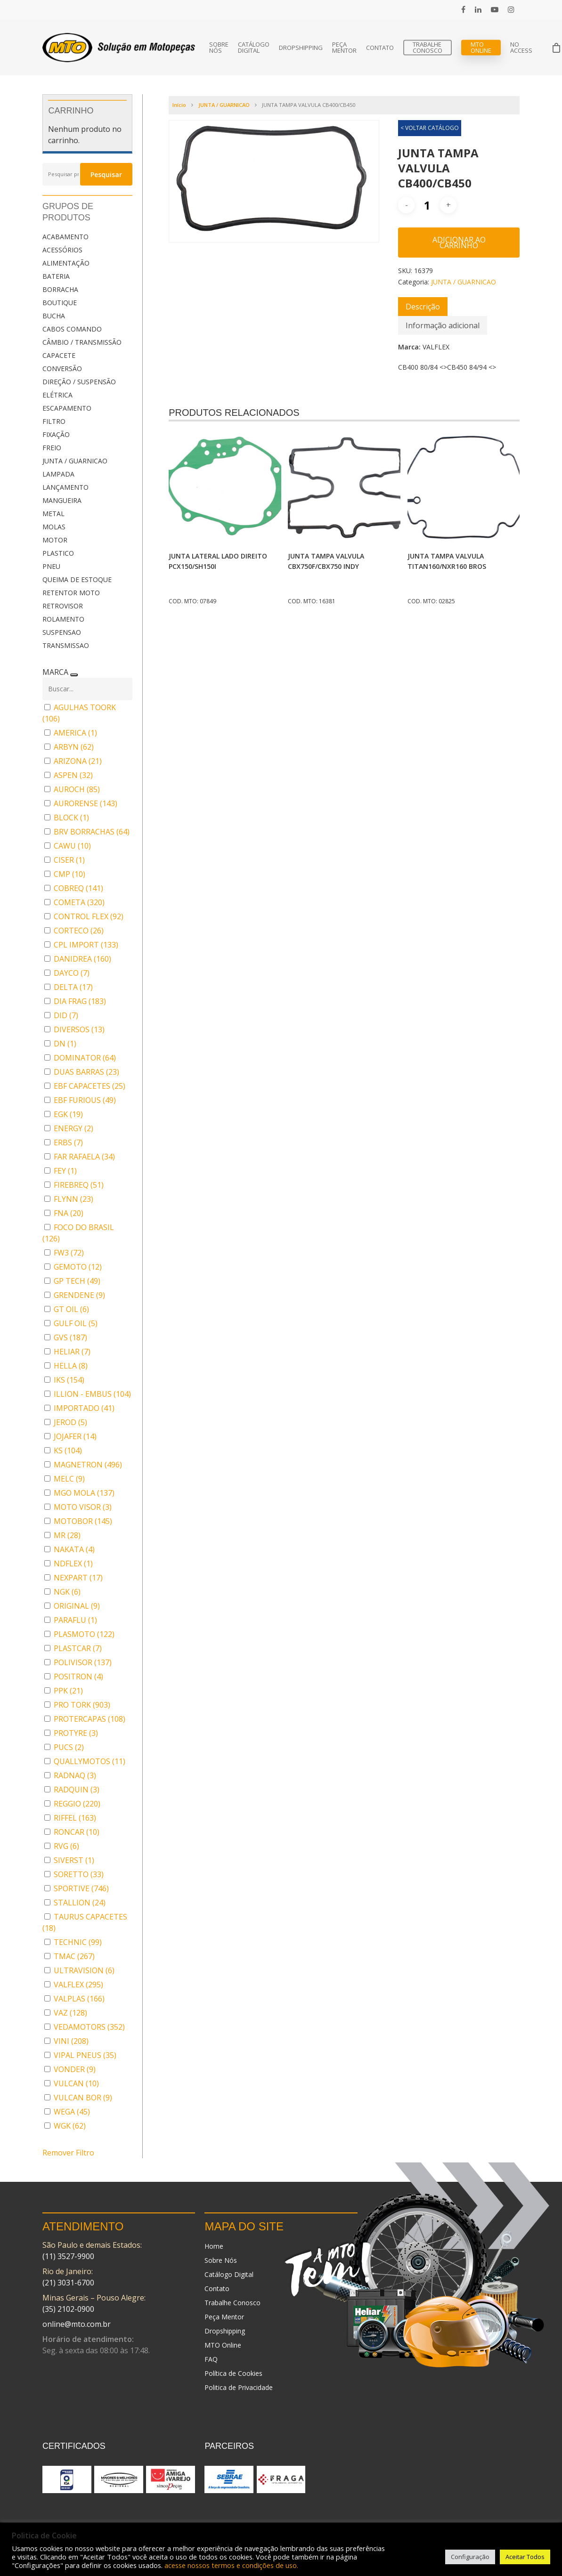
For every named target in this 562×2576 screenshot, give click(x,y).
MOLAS (53, 526)
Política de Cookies (233, 2373)
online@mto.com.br (76, 2324)
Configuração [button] (470, 2556)
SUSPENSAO (61, 632)
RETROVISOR (62, 605)
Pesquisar (106, 174)
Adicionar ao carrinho (459, 243)
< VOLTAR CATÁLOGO (429, 128)
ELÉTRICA (57, 394)
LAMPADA (58, 474)
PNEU (51, 566)
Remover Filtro (68, 2152)
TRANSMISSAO (65, 645)
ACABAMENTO (65, 236)
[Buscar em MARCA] (87, 689)
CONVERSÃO (62, 368)
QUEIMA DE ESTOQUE (77, 579)
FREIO (51, 447)
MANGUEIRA (61, 500)
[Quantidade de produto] (427, 205)
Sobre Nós (218, 47)
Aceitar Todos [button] (525, 2556)
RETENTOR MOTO (71, 592)
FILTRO (53, 421)
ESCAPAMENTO (66, 408)
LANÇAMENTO (65, 487)
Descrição (423, 306)
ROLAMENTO (63, 619)
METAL (53, 513)
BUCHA (53, 315)
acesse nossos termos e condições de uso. (231, 2565)
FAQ (211, 2359)
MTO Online (481, 47)
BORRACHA (60, 289)
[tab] (423, 306)
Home (213, 2246)
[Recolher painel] (74, 674)
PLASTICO (58, 553)
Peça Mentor (344, 47)
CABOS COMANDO (72, 328)
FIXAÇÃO (56, 434)
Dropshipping (301, 48)
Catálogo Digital (253, 47)
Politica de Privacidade (238, 2387)
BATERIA (56, 276)
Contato (380, 48)
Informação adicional (443, 325)
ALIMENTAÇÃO (66, 263)
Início (179, 104)
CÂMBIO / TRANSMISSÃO (82, 342)
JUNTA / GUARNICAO (74, 460)
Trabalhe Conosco (427, 47)
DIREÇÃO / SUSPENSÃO (79, 381)
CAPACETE (58, 355)
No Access (521, 47)
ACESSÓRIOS (62, 249)
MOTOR (54, 539)
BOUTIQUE (59, 302)
